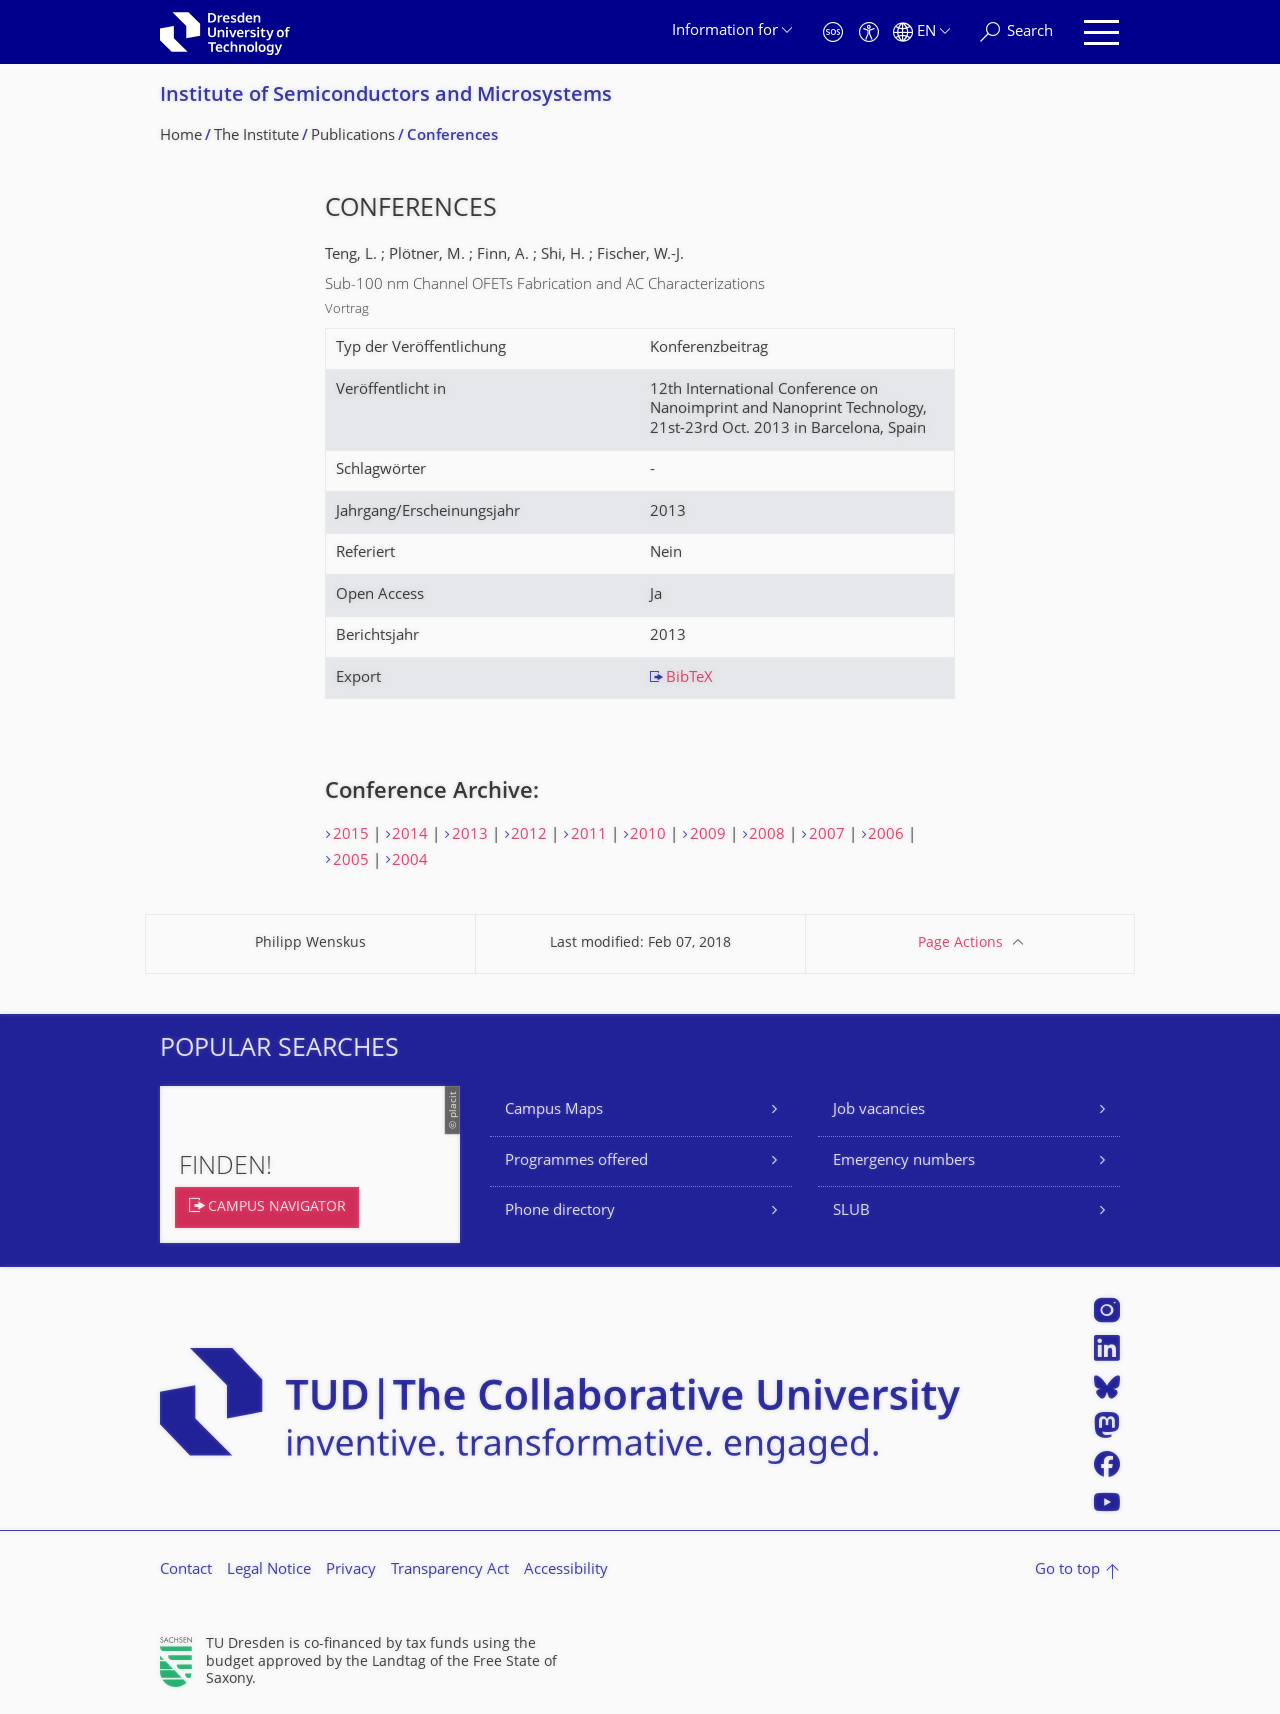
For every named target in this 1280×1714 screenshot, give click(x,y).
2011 (589, 835)
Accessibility (566, 1570)
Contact (186, 1570)
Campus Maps (554, 1110)
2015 (351, 835)
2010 (648, 835)
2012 (529, 835)
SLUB (851, 1211)
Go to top (1067, 1570)
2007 (827, 835)
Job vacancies (879, 1110)
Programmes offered (576, 1161)
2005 (351, 861)
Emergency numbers (904, 1161)
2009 (708, 835)
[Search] (1016, 32)
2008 (767, 835)
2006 (886, 835)
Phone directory (560, 1211)
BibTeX (689, 678)
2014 (410, 835)
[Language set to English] (921, 32)
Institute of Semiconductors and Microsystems (386, 96)
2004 (410, 861)
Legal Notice (269, 1570)
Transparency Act (450, 1570)
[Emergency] (833, 32)
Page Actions (960, 943)
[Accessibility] (869, 32)
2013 (470, 835)
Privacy (351, 1570)
